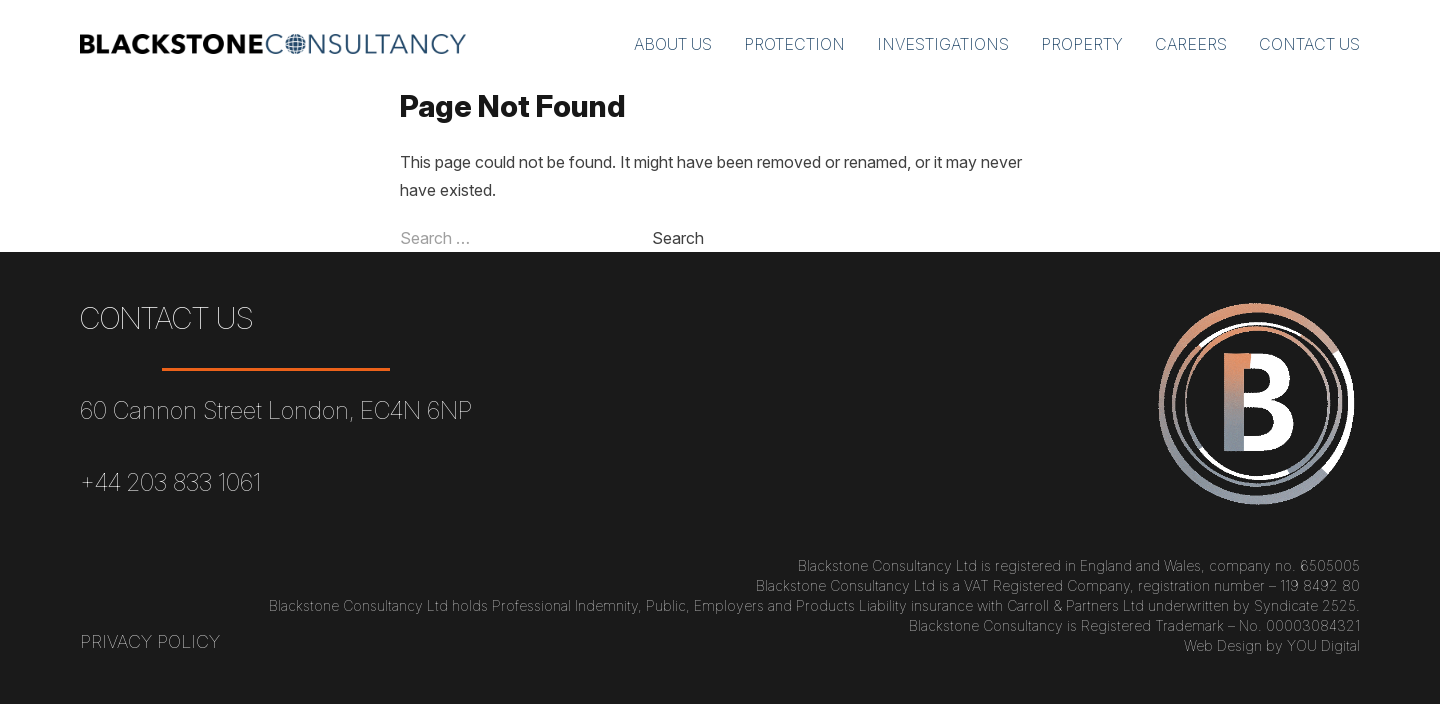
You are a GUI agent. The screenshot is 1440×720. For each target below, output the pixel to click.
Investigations (943, 44)
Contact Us (1309, 44)
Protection (794, 44)
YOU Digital (1323, 645)
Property (1082, 44)
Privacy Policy (150, 641)
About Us (673, 44)
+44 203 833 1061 (170, 482)
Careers (1191, 44)
